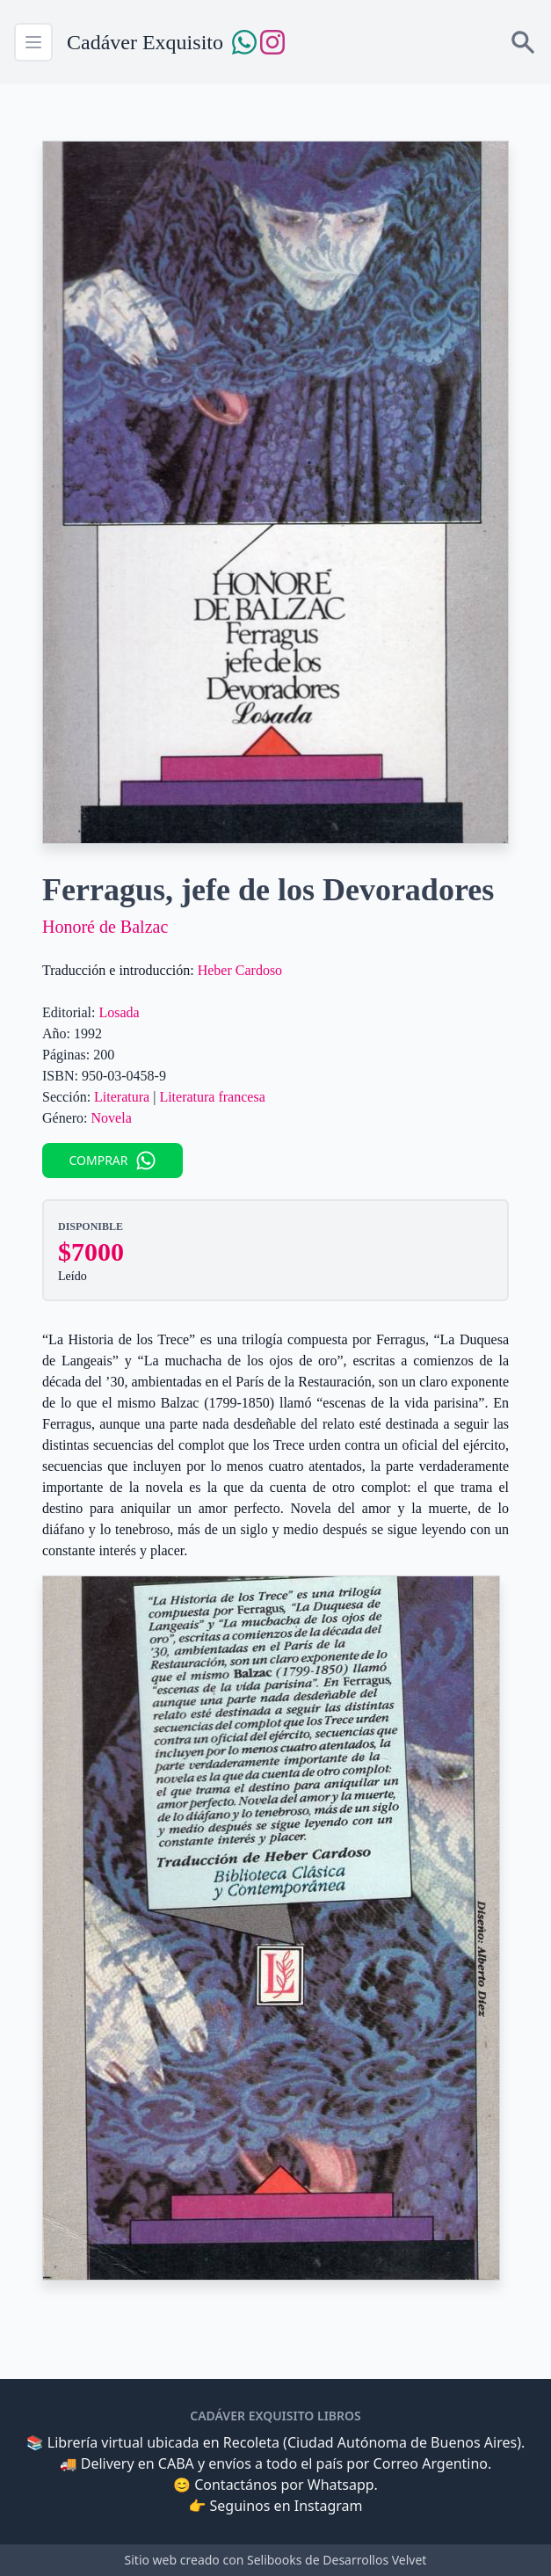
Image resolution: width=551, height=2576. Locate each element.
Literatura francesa (212, 1096)
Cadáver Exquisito (145, 42)
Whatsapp (341, 2484)
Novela (111, 1117)
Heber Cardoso (240, 970)
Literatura (121, 1096)
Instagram (328, 2505)
